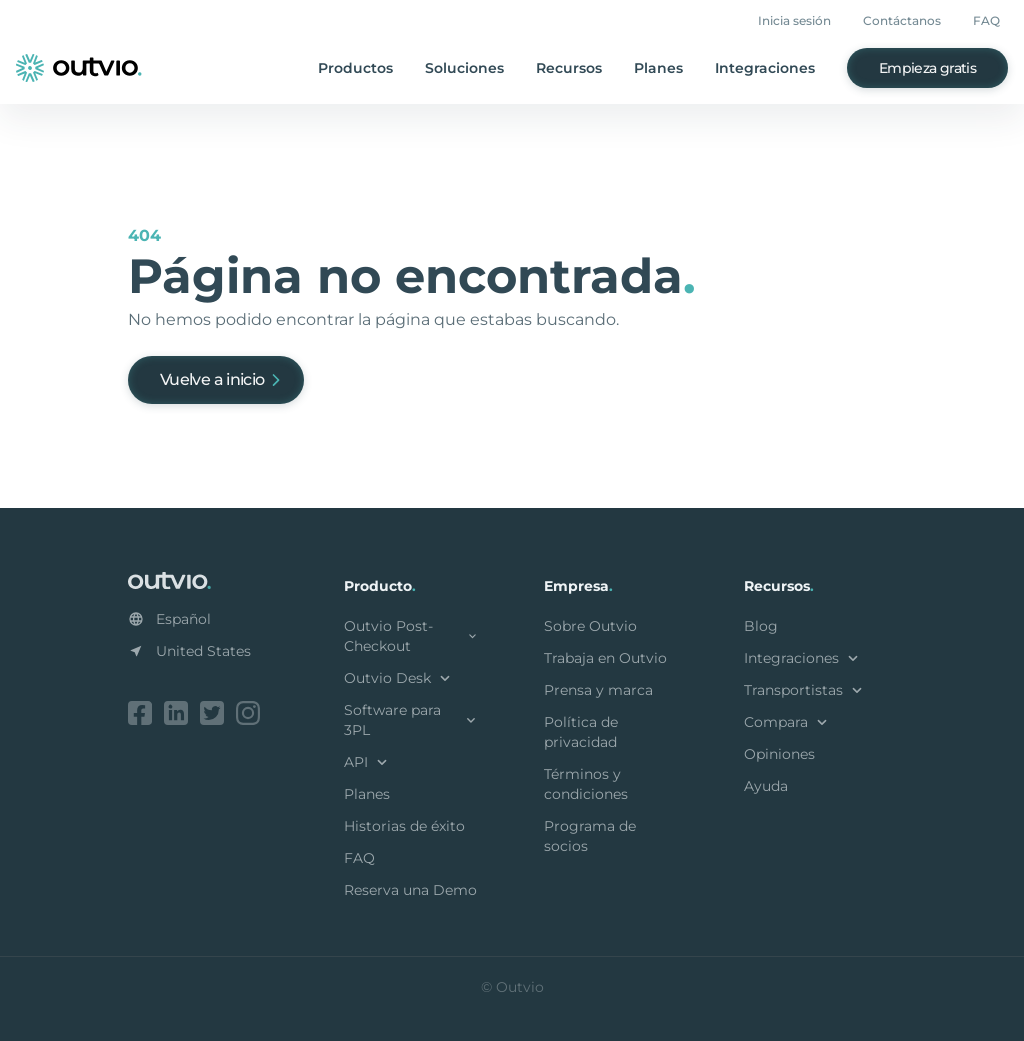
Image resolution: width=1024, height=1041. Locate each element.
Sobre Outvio (590, 626)
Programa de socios (590, 836)
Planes (658, 68)
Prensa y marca (598, 690)
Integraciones (765, 68)
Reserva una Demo (410, 890)
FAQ (986, 20)
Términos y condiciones (586, 784)
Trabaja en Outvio (605, 658)
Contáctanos (902, 20)
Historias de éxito (404, 826)
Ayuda (766, 786)
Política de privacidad (581, 732)
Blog (761, 626)
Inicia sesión (794, 20)
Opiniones (779, 754)
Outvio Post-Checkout (412, 636)
